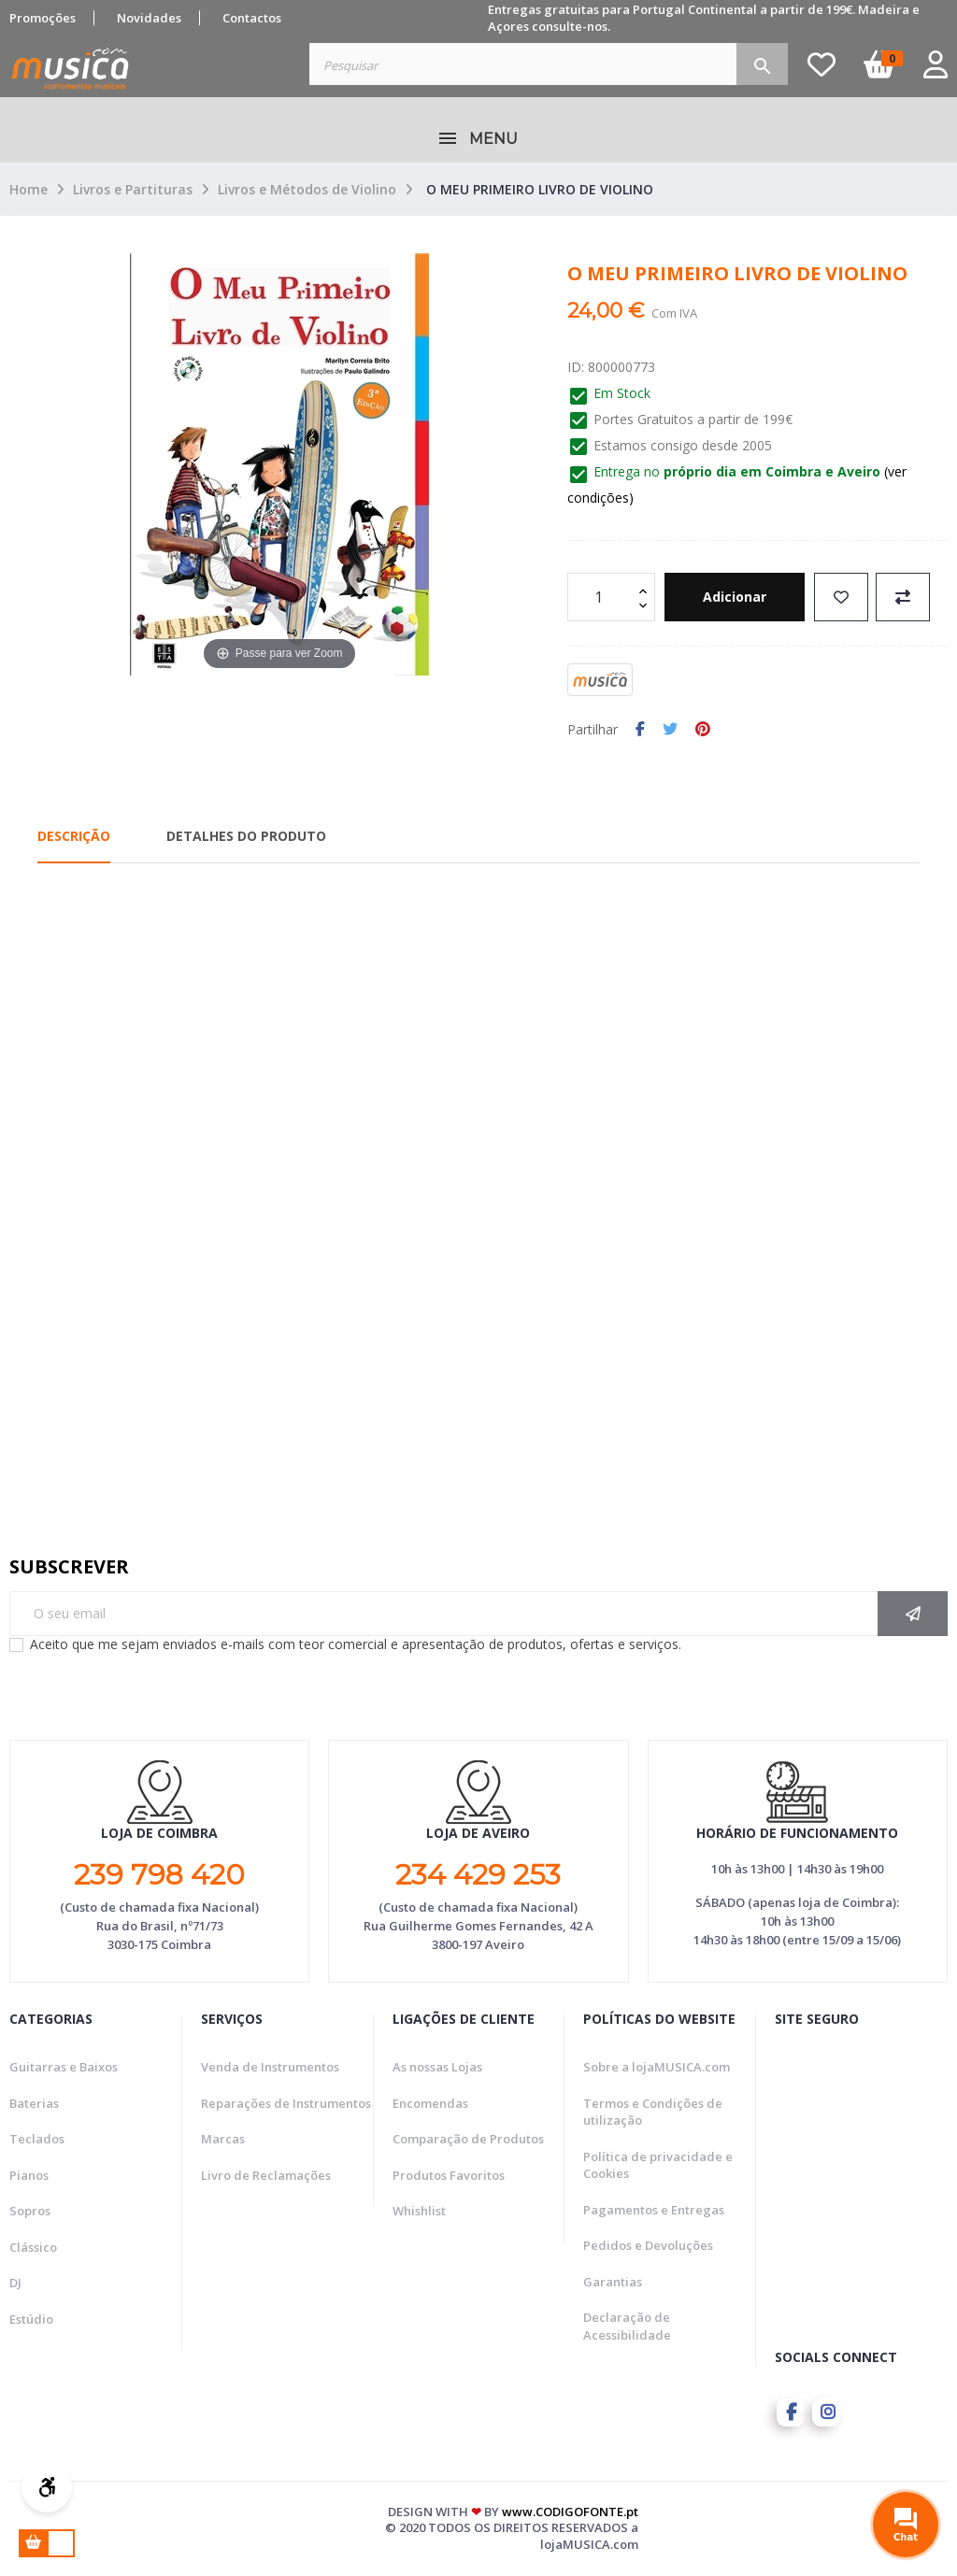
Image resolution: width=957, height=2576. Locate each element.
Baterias (34, 2103)
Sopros (29, 2210)
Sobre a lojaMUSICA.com (656, 2066)
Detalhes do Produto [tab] (246, 836)
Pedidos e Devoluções (648, 2245)
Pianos (29, 2175)
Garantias (612, 2281)
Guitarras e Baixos (63, 2066)
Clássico (33, 2247)
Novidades (149, 17)
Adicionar (734, 596)
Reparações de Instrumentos (286, 2103)
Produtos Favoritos (449, 2175)
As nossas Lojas (437, 2066)
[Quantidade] (601, 597)
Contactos (251, 17)
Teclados (36, 2138)
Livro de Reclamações (266, 2175)
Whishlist (419, 2210)
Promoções (42, 17)
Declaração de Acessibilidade (627, 2326)
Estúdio (31, 2319)
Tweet (670, 729)
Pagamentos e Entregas (653, 2209)
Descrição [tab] (73, 836)
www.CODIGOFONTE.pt (570, 2511)
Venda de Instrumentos (270, 2066)
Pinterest (702, 729)
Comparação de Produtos (468, 2138)
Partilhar (640, 729)
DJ (15, 2282)
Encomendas (430, 2103)
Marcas (223, 2138)
